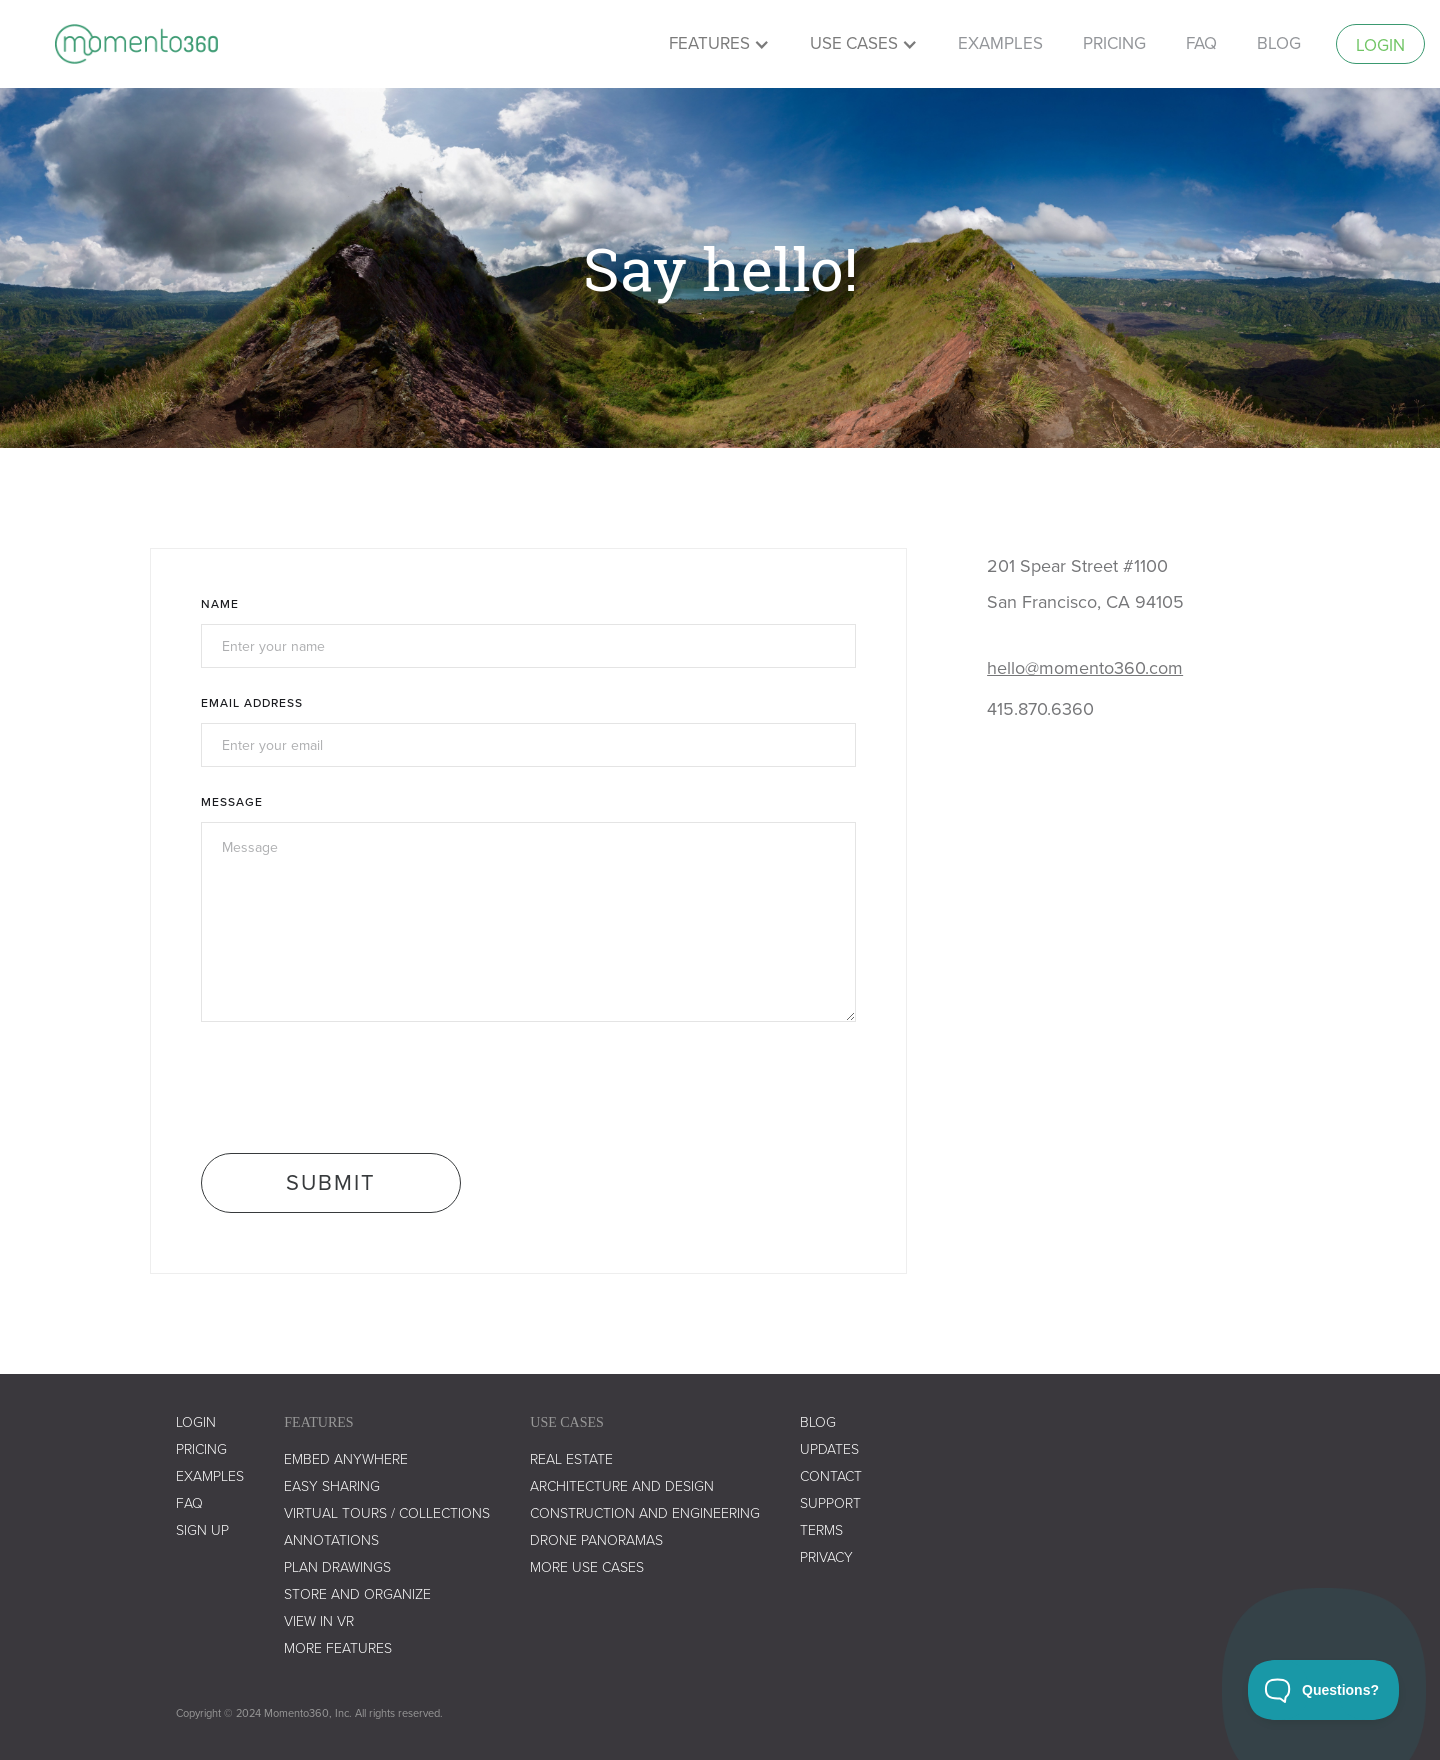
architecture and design (622, 1486)
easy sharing (332, 1486)
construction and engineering (645, 1513)
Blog (1279, 43)
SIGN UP (202, 1530)
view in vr (319, 1621)
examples (1000, 43)
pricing (1114, 43)
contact (831, 1476)
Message (232, 801)
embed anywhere (346, 1459)
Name (220, 603)
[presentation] (353, 1086)
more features (338, 1648)
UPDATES (829, 1449)
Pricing (201, 1449)
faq (1201, 43)
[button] (719, 44)
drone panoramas (596, 1540)
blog (818, 1422)
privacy (826, 1557)
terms (821, 1530)
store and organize (357, 1594)
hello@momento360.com (1085, 668)
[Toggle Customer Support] (1324, 1690)
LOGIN (196, 1422)
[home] (136, 44)
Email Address (252, 702)
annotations (331, 1540)
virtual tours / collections (387, 1513)
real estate (571, 1459)
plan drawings (337, 1567)
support (830, 1503)
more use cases (587, 1567)
